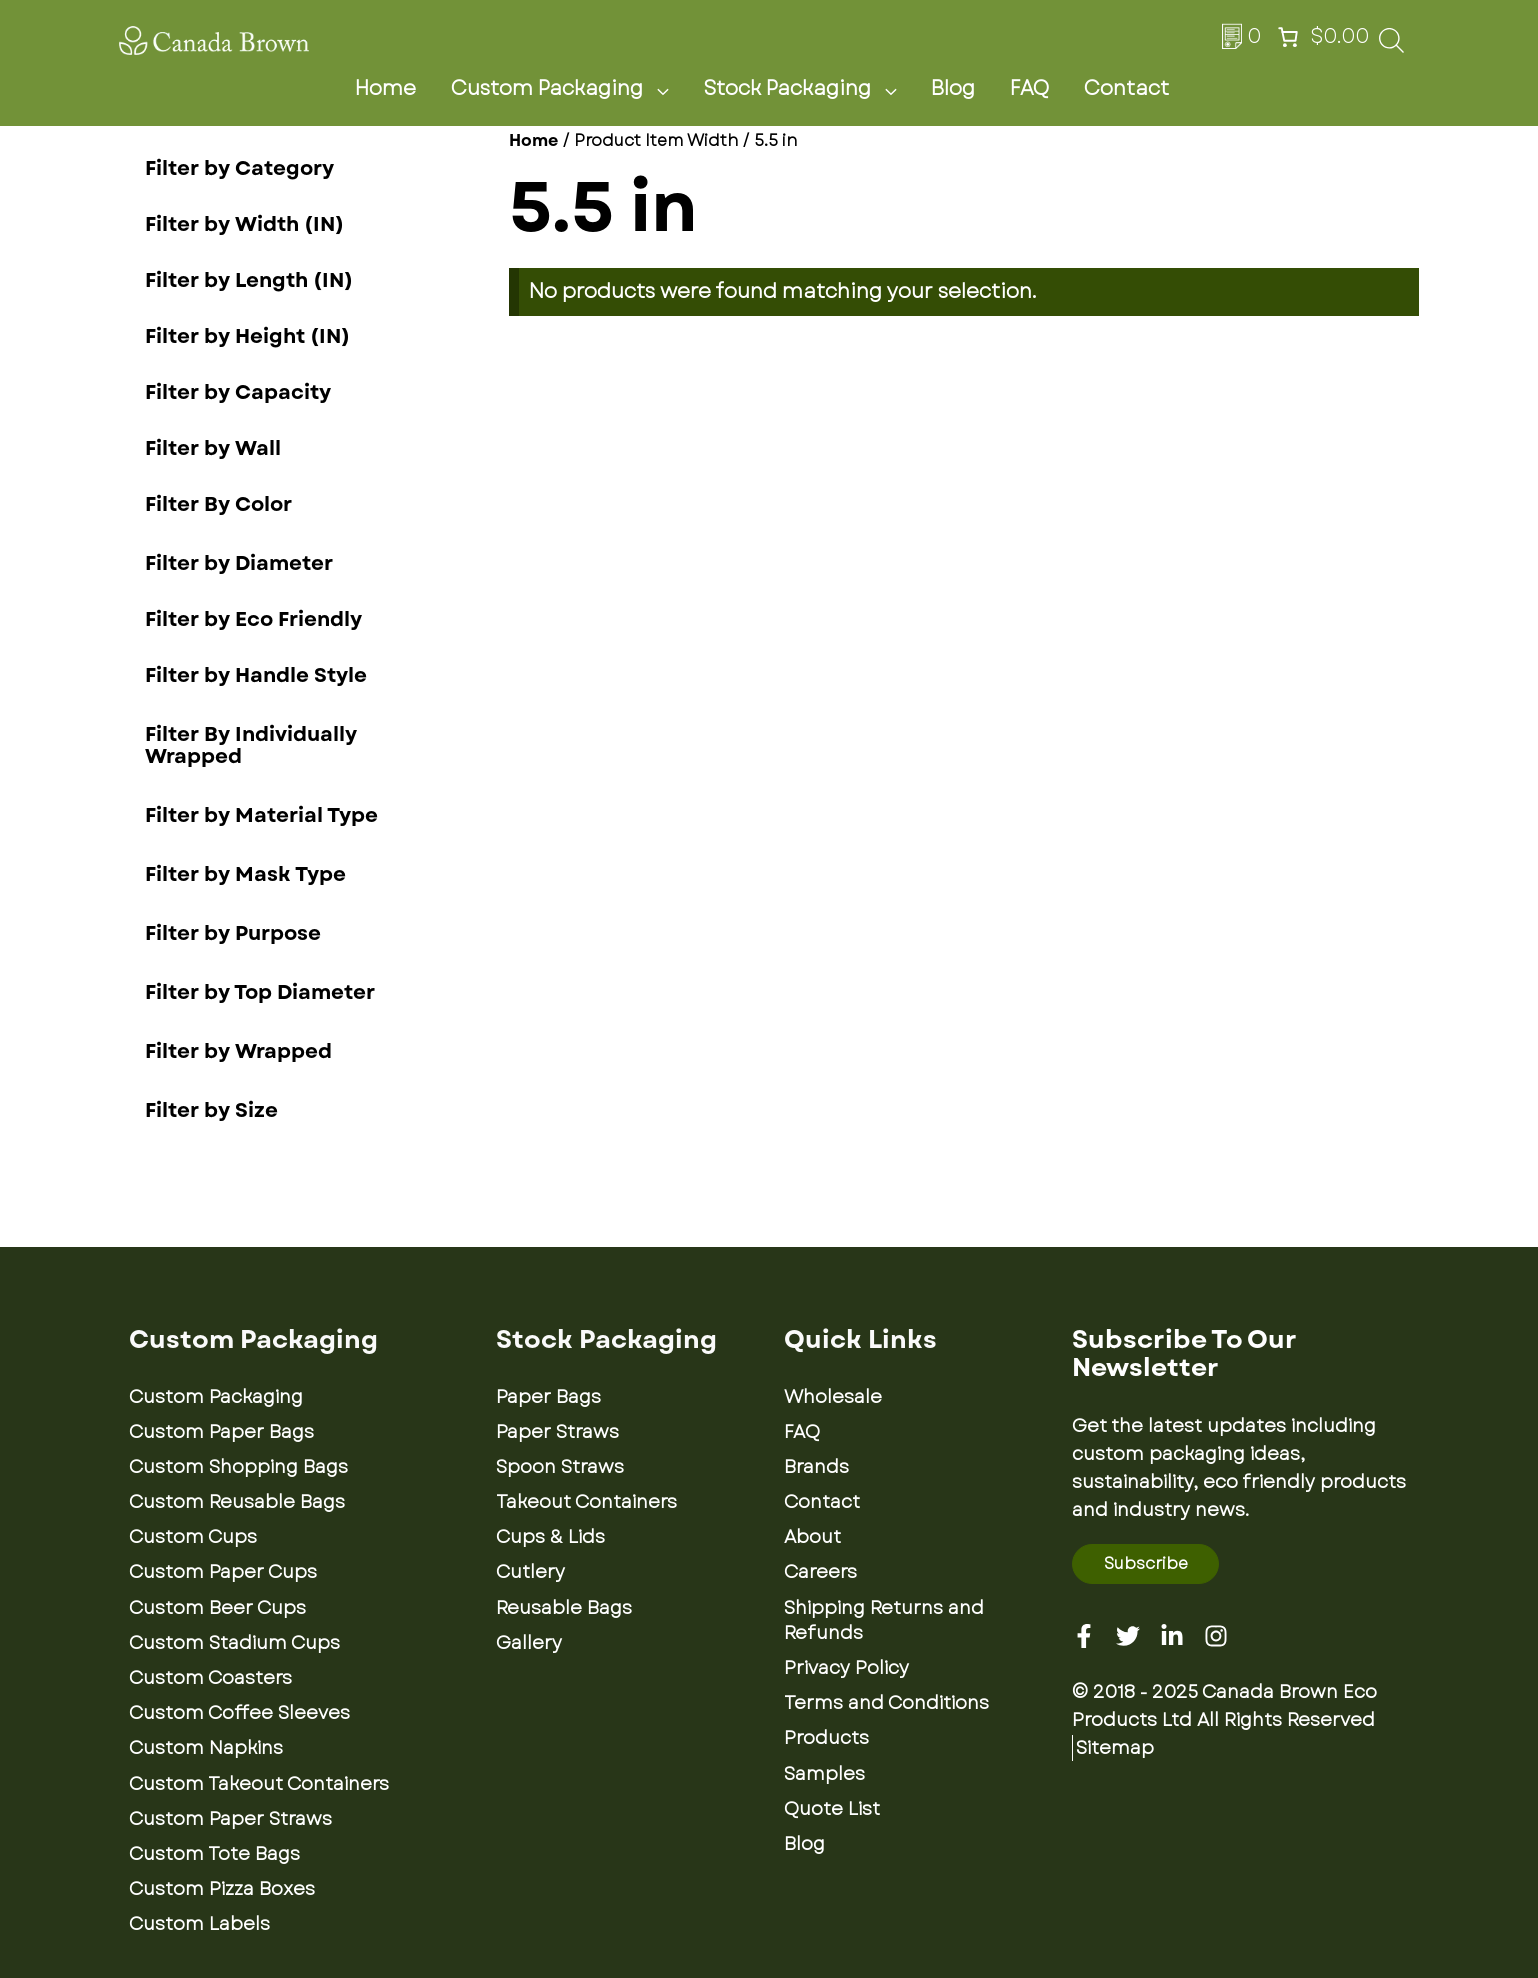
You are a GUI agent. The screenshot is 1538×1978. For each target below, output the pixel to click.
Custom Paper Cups (223, 1572)
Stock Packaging (812, 89)
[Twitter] (1128, 1636)
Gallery (529, 1643)
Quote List (832, 1809)
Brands (816, 1467)
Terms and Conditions (886, 1703)
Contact (1126, 88)
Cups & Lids (550, 1537)
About (812, 1537)
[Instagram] (1216, 1636)
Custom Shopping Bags (238, 1467)
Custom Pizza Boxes (222, 1889)
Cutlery (530, 1572)
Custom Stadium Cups (234, 1643)
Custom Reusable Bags (237, 1502)
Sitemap (1115, 1748)
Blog (953, 88)
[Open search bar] (1391, 46)
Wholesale (833, 1397)
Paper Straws (557, 1432)
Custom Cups (193, 1537)
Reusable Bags (564, 1608)
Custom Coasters (210, 1678)
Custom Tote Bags (214, 1854)
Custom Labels (199, 1924)
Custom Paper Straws (230, 1819)
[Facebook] (1084, 1636)
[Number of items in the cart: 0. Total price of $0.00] (1321, 37)
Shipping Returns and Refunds (884, 1620)
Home (385, 88)
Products (826, 1738)
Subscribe (1146, 1563)
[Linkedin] (1172, 1636)
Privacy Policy (846, 1668)
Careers (820, 1572)
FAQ (1029, 88)
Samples (824, 1774)
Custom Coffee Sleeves (239, 1713)
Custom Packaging (572, 89)
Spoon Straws (560, 1467)
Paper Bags (548, 1397)
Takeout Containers (586, 1502)
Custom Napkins (206, 1748)
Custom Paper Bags (221, 1432)
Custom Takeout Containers (259, 1784)
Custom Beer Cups (217, 1608)
